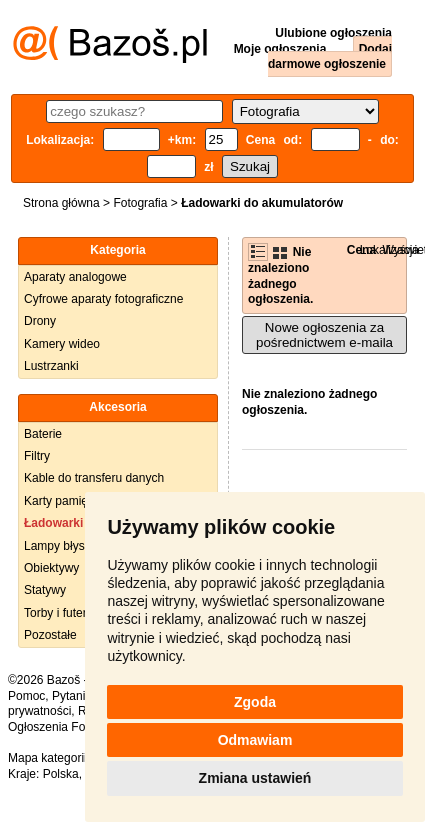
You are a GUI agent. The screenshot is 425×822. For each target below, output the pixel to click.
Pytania (72, 696)
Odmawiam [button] (255, 740)
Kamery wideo (62, 344)
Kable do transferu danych (94, 478)
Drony (40, 321)
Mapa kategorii (47, 758)
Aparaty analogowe (75, 277)
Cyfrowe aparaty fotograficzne (103, 299)
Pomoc (26, 696)
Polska (61, 774)
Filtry (37, 456)
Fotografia (140, 203)
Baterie (43, 434)
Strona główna (61, 203)
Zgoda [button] (255, 702)
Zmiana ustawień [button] (255, 778)
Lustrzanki (51, 366)
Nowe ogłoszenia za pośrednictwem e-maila (324, 335)
